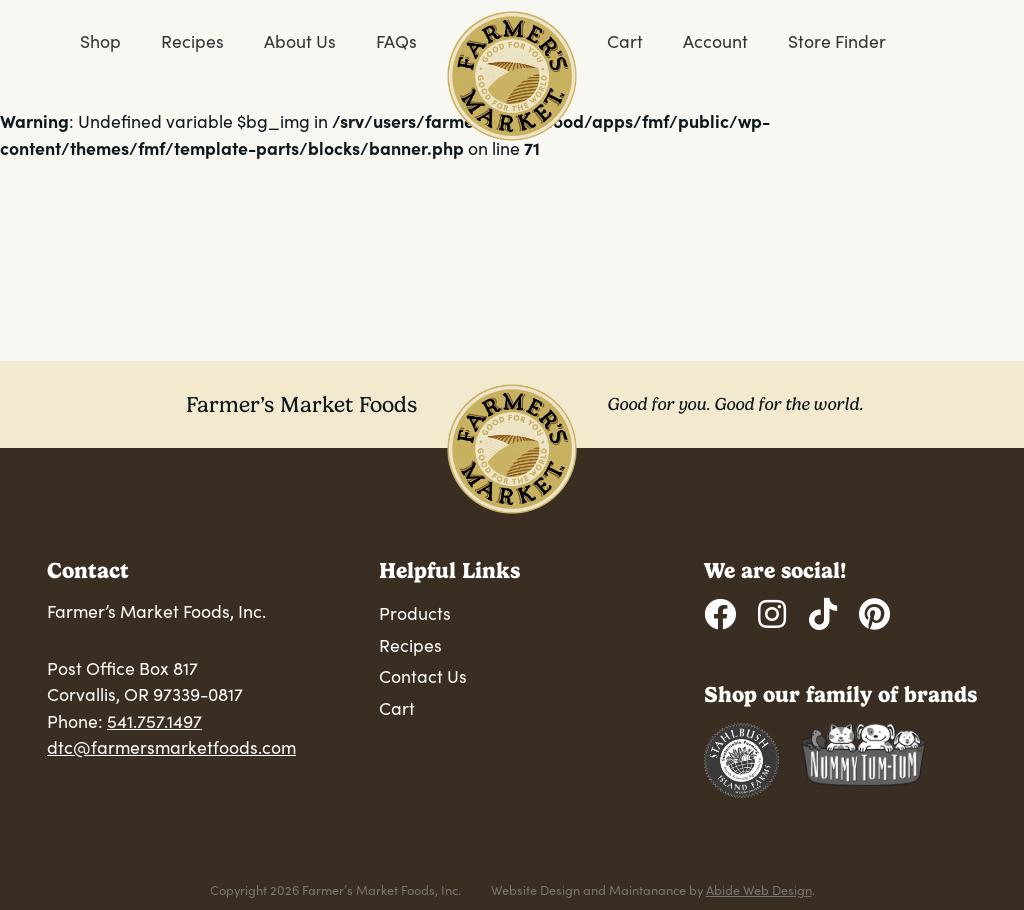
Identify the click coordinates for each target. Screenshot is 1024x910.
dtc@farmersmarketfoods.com (171, 747)
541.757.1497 (154, 721)
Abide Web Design (759, 889)
